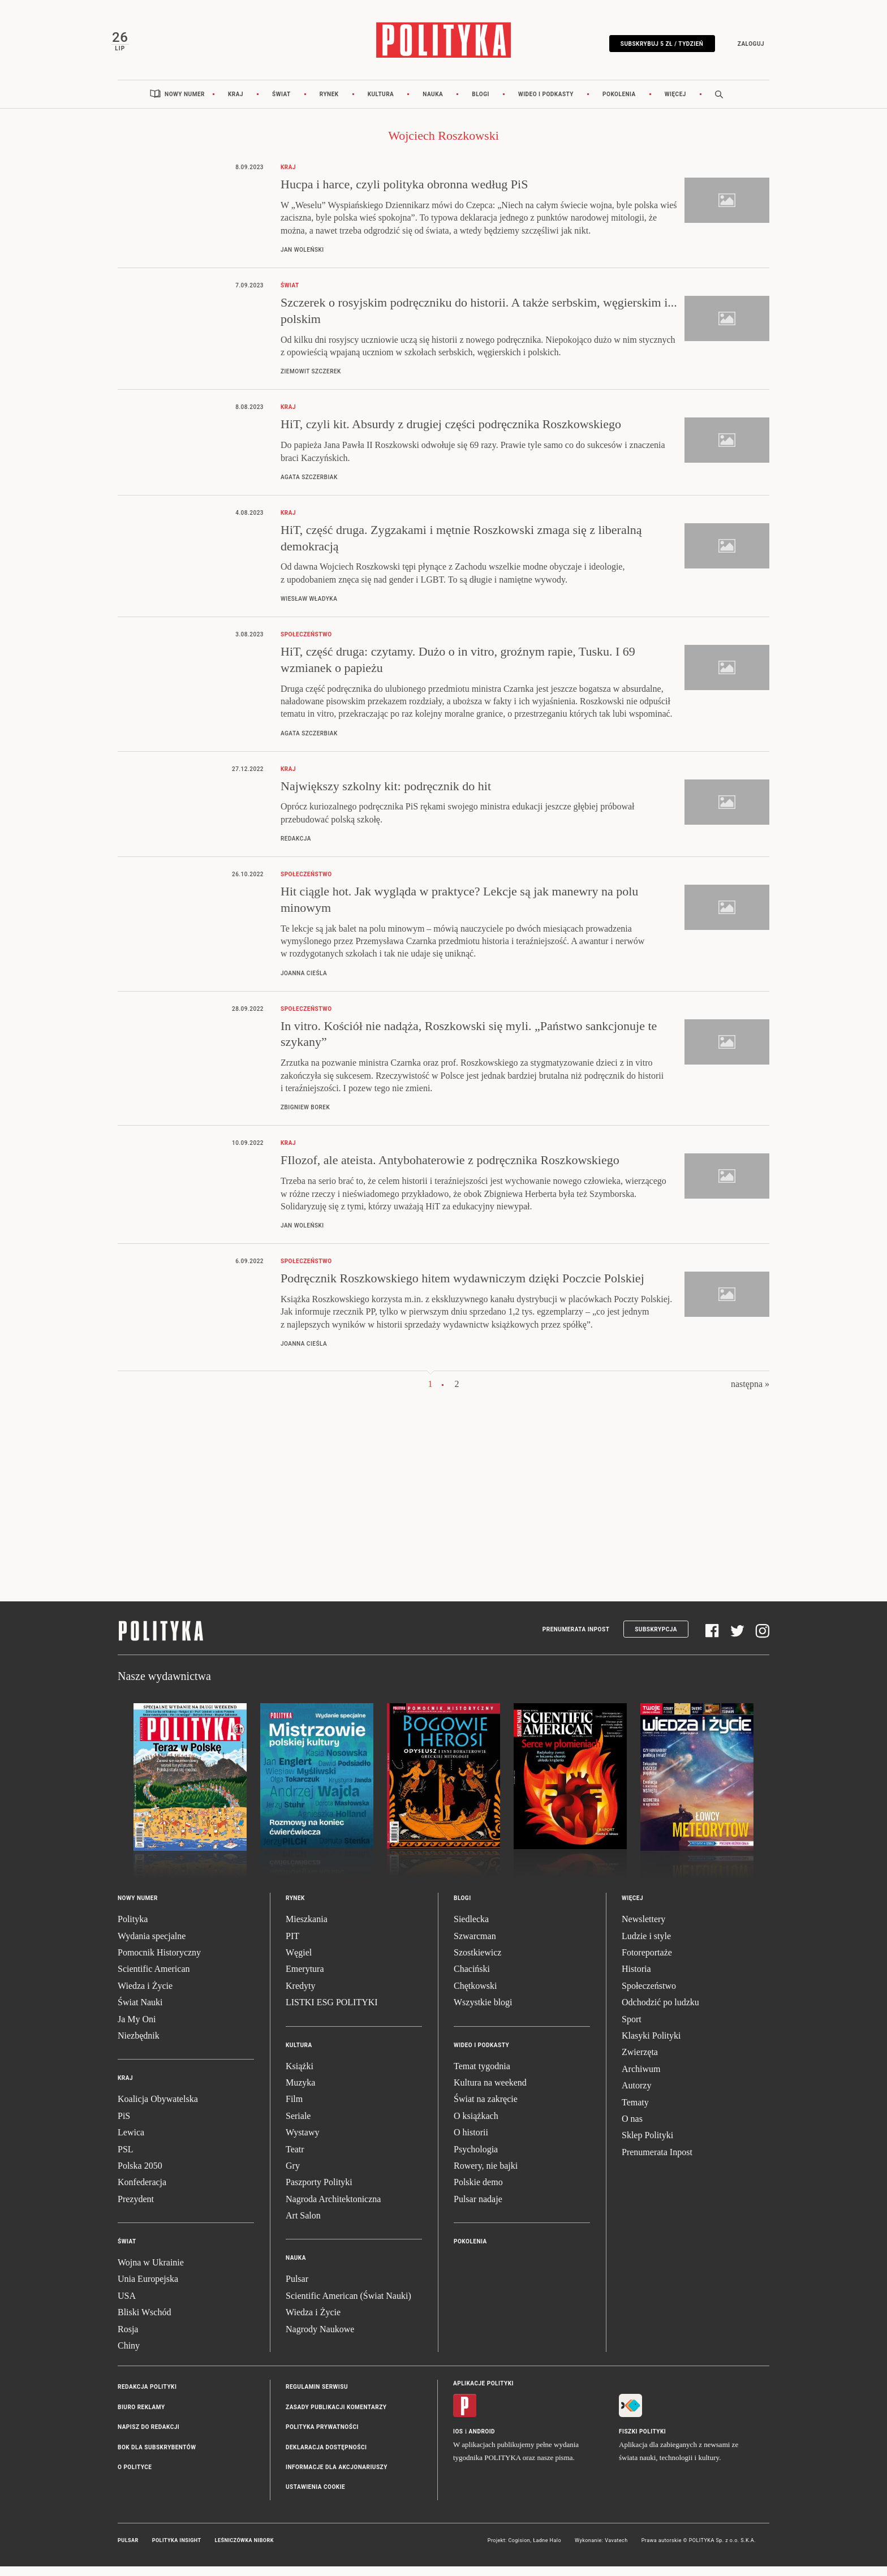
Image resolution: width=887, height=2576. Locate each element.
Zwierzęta (640, 2061)
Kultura (381, 103)
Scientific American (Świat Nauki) (348, 2305)
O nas (632, 2128)
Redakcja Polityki (147, 2396)
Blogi (480, 103)
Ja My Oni (137, 2028)
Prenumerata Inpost (576, 1638)
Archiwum (641, 2078)
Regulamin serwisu (317, 2396)
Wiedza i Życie (145, 1995)
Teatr (295, 2158)
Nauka (433, 103)
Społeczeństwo (649, 1995)
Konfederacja (142, 2191)
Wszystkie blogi (483, 2012)
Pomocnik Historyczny (159, 1962)
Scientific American (154, 1978)
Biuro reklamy (141, 2416)
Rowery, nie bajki (486, 2174)
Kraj (235, 103)
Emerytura (305, 1978)
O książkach (476, 2125)
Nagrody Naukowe (320, 2338)
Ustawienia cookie (315, 2496)
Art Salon (303, 2225)
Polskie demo (478, 2191)
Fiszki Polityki (642, 2440)
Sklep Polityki (647, 2144)
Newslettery (643, 1928)
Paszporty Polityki (319, 2191)
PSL (126, 2158)
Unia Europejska (148, 2288)
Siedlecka (471, 1928)
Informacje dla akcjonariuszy (336, 2476)
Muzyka (300, 2091)
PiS (124, 2125)
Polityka (133, 1928)
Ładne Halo (547, 2549)
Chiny (129, 2355)
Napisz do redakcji (148, 2436)
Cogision (519, 2549)
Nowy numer (185, 103)
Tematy (635, 2111)
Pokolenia (619, 103)
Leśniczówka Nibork (244, 2549)
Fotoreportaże (647, 1962)
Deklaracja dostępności (326, 2456)
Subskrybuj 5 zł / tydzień (655, 47)
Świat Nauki (140, 2012)
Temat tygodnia (482, 2075)
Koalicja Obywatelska (158, 2108)
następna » (750, 1393)
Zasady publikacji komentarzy (336, 2416)
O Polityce (135, 2476)
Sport (631, 2028)
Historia (636, 1978)
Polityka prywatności (322, 2436)
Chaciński (472, 1978)
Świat (281, 103)
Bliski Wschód (144, 2322)
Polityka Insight (176, 2549)
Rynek (329, 103)
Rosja (128, 2338)
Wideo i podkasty (546, 103)
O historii (471, 2142)
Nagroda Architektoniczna (333, 2208)
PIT (292, 1945)
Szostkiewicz (477, 1962)
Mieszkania (307, 1928)
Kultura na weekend (490, 2091)
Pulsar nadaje (478, 2208)
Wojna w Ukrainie (151, 2272)
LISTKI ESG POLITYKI (332, 2012)
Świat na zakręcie (486, 2108)
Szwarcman (475, 1945)
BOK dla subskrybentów (157, 2456)
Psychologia (476, 2158)
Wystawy (302, 2142)
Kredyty (300, 1995)
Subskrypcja (656, 1638)
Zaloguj (744, 47)
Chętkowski (475, 1995)
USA (127, 2305)
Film (294, 2108)
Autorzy (636, 2095)
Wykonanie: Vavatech (601, 2549)
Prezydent (136, 2208)
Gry (293, 2174)
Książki (299, 2075)
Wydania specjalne (152, 1945)
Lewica (131, 2142)
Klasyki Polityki (651, 2044)
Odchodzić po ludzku (660, 2012)
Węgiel (299, 1962)
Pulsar (297, 2288)
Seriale (298, 2125)
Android (482, 2440)
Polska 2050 (140, 2174)
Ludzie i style (646, 1945)
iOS (458, 2440)
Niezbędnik (139, 2044)
